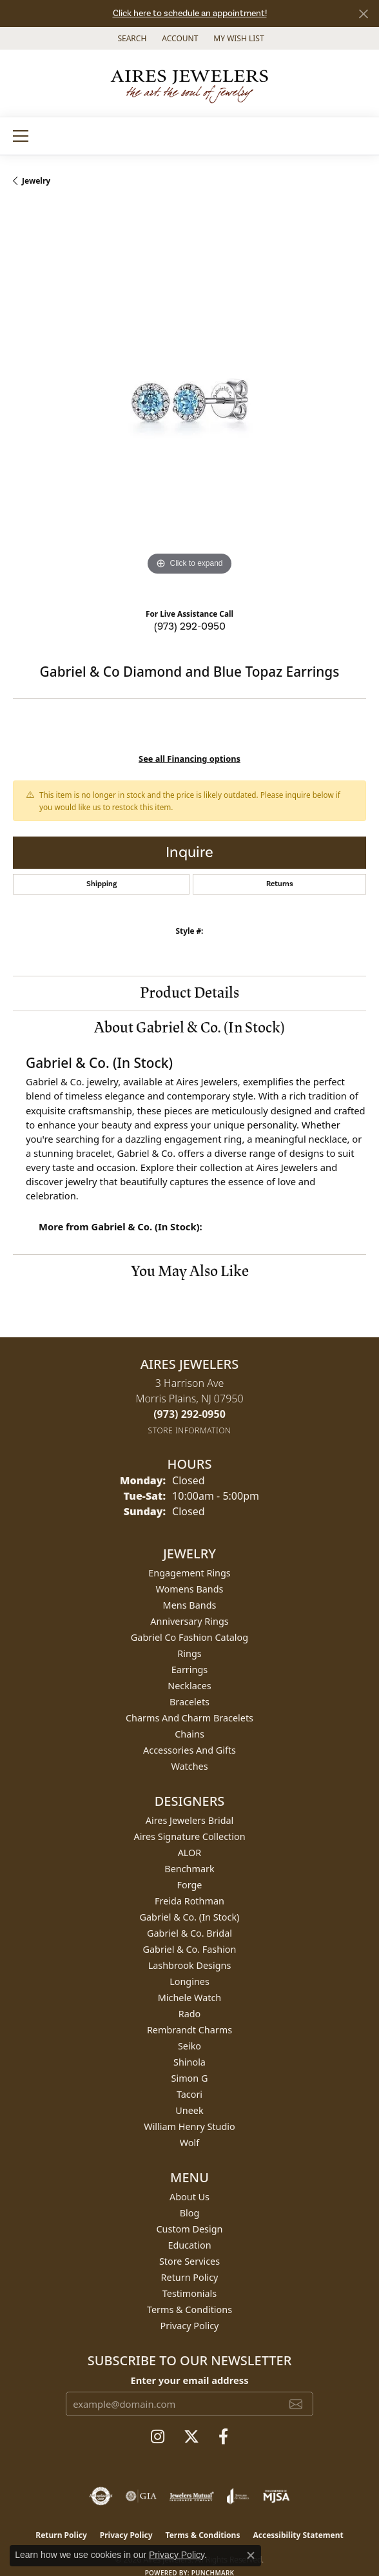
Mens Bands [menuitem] (190, 1605)
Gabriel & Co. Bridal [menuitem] (189, 1933)
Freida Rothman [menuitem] (189, 1901)
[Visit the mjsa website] (276, 2496)
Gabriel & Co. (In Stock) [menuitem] (190, 1917)
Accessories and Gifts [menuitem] (189, 1750)
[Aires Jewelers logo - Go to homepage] (189, 83)
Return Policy (190, 2277)
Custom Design (190, 2229)
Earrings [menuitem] (189, 1669)
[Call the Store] (189, 1414)
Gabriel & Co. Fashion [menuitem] (190, 1949)
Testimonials (189, 2293)
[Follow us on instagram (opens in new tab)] (157, 2437)
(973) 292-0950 (190, 626)
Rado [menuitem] (190, 2014)
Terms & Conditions (189, 2309)
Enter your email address (189, 2380)
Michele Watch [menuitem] (189, 1997)
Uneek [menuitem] (189, 2110)
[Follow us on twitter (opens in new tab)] (191, 2437)
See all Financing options (189, 758)
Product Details (189, 992)
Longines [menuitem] (189, 1981)
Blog (190, 2213)
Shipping (101, 884)
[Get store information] (189, 1430)
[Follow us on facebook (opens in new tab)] (223, 2437)
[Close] (363, 14)
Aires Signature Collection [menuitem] (189, 1836)
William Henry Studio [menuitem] (189, 2126)
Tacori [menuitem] (189, 2094)
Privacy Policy (189, 2325)
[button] (130, 38)
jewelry (36, 180)
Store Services (189, 2261)
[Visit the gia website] (141, 2496)
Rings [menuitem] (189, 1653)
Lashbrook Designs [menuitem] (189, 1965)
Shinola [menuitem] (189, 2062)
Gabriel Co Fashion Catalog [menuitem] (189, 1637)
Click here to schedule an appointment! (190, 13)
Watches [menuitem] (189, 1766)
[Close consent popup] (251, 2555)
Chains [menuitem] (189, 1734)
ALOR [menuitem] (190, 1852)
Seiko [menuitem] (189, 2046)
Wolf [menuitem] (189, 2142)
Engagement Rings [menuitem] (189, 1573)
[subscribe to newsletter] (296, 2404)
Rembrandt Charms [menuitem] (189, 2030)
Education (189, 2245)
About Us (189, 2197)
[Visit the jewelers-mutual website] (192, 2496)
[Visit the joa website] (238, 2496)
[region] (189, 402)
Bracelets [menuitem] (189, 1702)
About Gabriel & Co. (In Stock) (189, 1027)
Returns (279, 884)
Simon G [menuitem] (189, 2078)
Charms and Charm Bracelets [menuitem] (189, 1718)
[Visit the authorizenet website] (101, 2496)
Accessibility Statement (298, 2535)
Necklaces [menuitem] (189, 1686)
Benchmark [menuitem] (189, 1869)
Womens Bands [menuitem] (190, 1589)
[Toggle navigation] (20, 136)
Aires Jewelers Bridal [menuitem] (190, 1820)
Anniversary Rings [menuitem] (189, 1621)
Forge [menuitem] (189, 1885)
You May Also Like (190, 1271)
